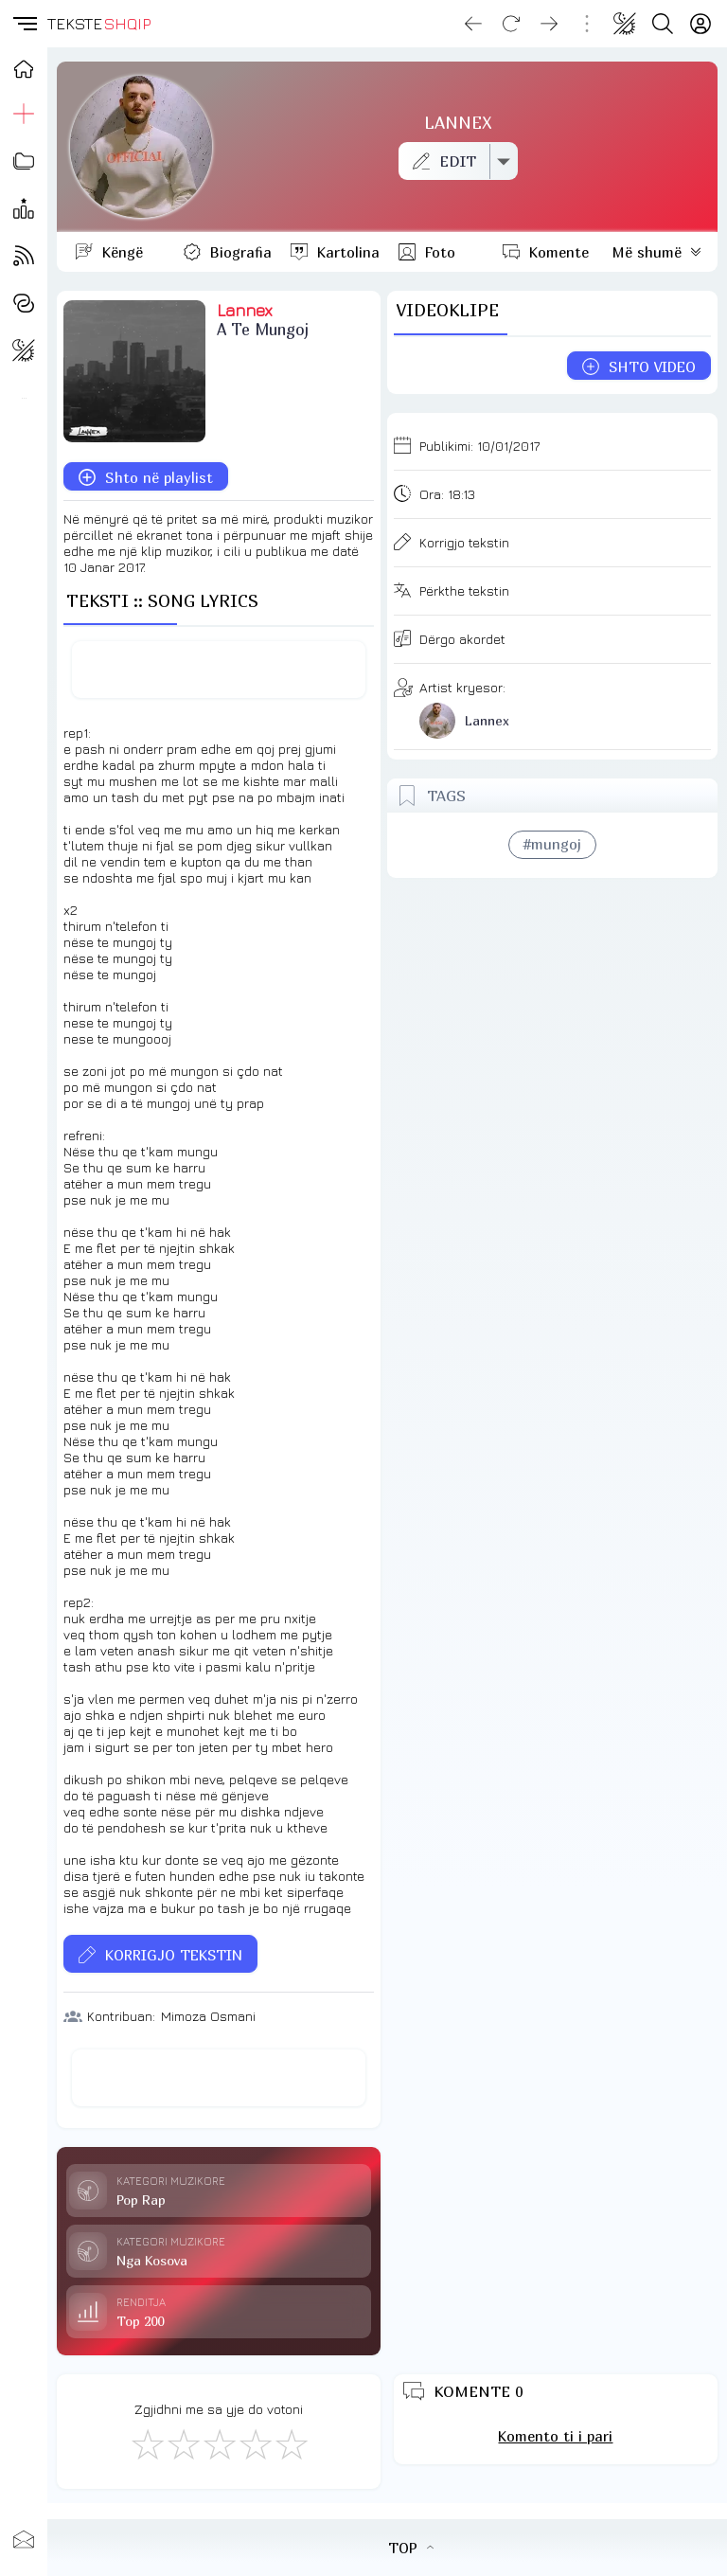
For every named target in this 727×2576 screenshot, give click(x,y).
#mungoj (552, 843)
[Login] (700, 24)
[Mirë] (219, 2443)
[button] (23, 23)
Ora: (447, 494)
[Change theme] (625, 24)
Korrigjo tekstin (464, 542)
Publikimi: (479, 446)
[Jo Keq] (183, 2443)
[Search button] (663, 24)
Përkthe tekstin (464, 590)
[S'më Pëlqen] (147, 2443)
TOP (411, 2547)
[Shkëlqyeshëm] (291, 2443)
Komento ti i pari (555, 2435)
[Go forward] (549, 24)
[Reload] (511, 24)
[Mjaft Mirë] (255, 2443)
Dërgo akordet (462, 639)
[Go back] (473, 24)
